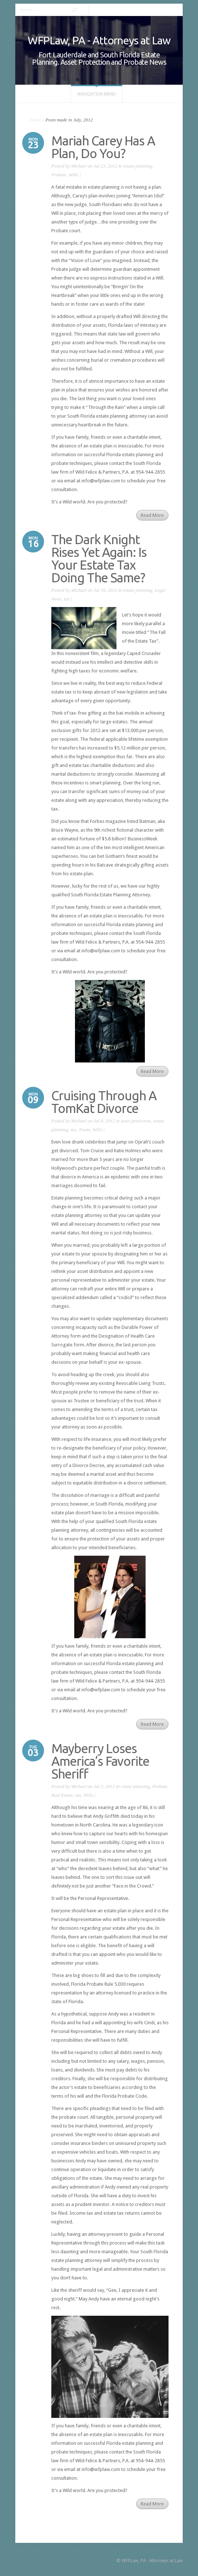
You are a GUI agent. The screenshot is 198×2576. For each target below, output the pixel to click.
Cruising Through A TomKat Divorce (104, 1102)
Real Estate (62, 1795)
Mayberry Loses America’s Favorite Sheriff (100, 1761)
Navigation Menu (97, 94)
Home (35, 119)
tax (67, 599)
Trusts (84, 1129)
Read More (152, 515)
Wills (73, 174)
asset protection (136, 1121)
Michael (79, 166)
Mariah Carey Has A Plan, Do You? (103, 147)
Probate (58, 174)
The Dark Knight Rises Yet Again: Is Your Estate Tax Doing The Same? (99, 558)
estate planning (138, 166)
